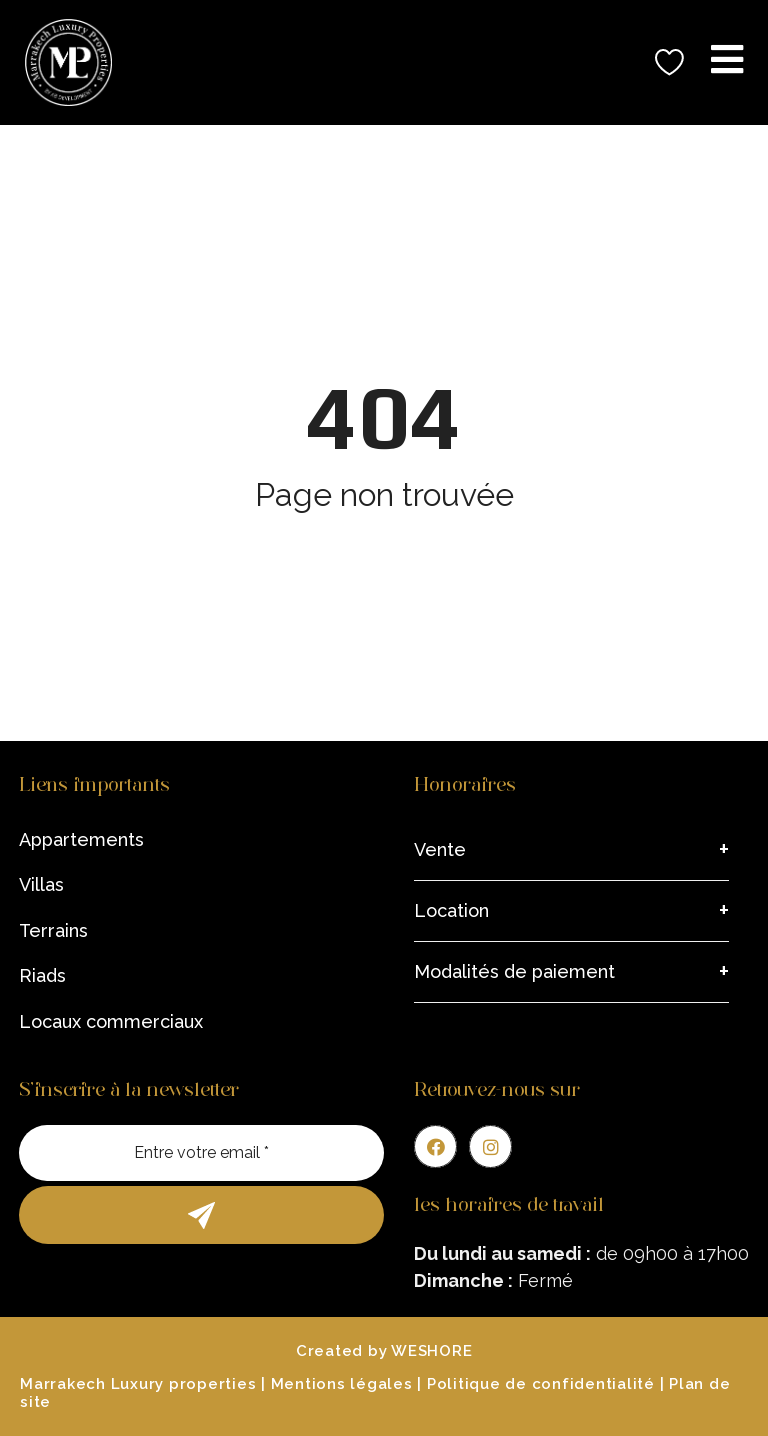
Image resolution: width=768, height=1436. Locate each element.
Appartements (81, 839)
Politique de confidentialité (541, 1384)
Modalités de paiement (514, 971)
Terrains (53, 930)
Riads (42, 975)
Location (451, 910)
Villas (41, 884)
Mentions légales (342, 1384)
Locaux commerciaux (111, 1021)
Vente (440, 849)
